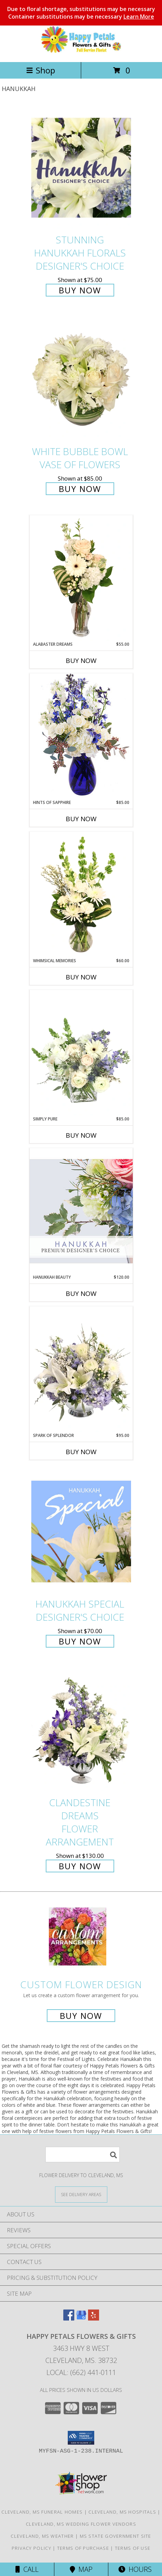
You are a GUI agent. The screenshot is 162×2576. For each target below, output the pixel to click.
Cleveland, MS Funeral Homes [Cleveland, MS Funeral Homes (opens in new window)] (42, 2512)
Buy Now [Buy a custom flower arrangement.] (81, 2015)
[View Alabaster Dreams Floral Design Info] (81, 578)
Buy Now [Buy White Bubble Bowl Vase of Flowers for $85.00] (80, 488)
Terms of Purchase (83, 2548)
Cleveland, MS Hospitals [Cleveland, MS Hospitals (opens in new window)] (122, 2512)
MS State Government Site (115, 2536)
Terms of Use (133, 2548)
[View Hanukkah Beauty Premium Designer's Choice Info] (81, 1211)
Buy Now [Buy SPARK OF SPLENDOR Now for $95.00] (81, 1451)
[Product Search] (82, 2154)
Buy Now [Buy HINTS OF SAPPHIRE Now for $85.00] (81, 818)
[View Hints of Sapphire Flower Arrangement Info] (81, 736)
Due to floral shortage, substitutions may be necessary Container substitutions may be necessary (81, 12)
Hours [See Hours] (135, 2569)
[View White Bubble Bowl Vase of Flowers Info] (81, 379)
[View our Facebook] (68, 2318)
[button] (81, 2438)
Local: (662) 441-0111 (81, 2372)
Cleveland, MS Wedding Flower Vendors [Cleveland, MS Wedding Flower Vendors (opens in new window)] (81, 2524)
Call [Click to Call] (27, 2569)
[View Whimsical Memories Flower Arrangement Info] (81, 894)
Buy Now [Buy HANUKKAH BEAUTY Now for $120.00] (81, 1293)
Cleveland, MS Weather (42, 2536)
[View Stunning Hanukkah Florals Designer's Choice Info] (81, 167)
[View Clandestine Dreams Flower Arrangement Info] (81, 1731)
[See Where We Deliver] (81, 2194)
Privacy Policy (31, 2548)
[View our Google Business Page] (81, 2318)
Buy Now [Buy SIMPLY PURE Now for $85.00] (81, 1135)
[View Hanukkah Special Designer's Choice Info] (81, 1531)
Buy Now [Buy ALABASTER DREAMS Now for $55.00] (81, 660)
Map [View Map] (81, 2569)
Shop (40, 70)
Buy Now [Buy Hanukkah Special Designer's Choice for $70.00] (80, 1641)
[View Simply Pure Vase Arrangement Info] (81, 1053)
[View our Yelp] (93, 2318)
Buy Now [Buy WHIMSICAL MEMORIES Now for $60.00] (81, 977)
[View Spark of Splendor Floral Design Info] (81, 1369)
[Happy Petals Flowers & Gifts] (81, 52)
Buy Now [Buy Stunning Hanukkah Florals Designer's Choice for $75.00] (80, 290)
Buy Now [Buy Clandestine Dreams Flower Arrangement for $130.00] (80, 1866)
